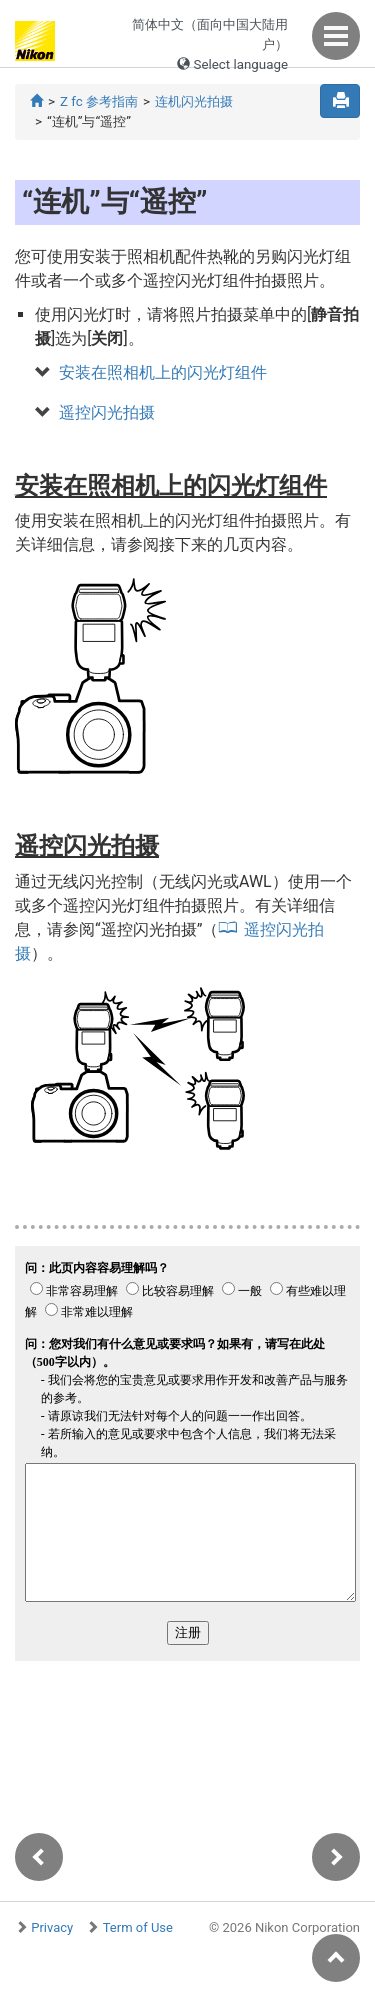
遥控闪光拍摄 (107, 412)
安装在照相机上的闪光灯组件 (163, 372)
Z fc (99, 101)
